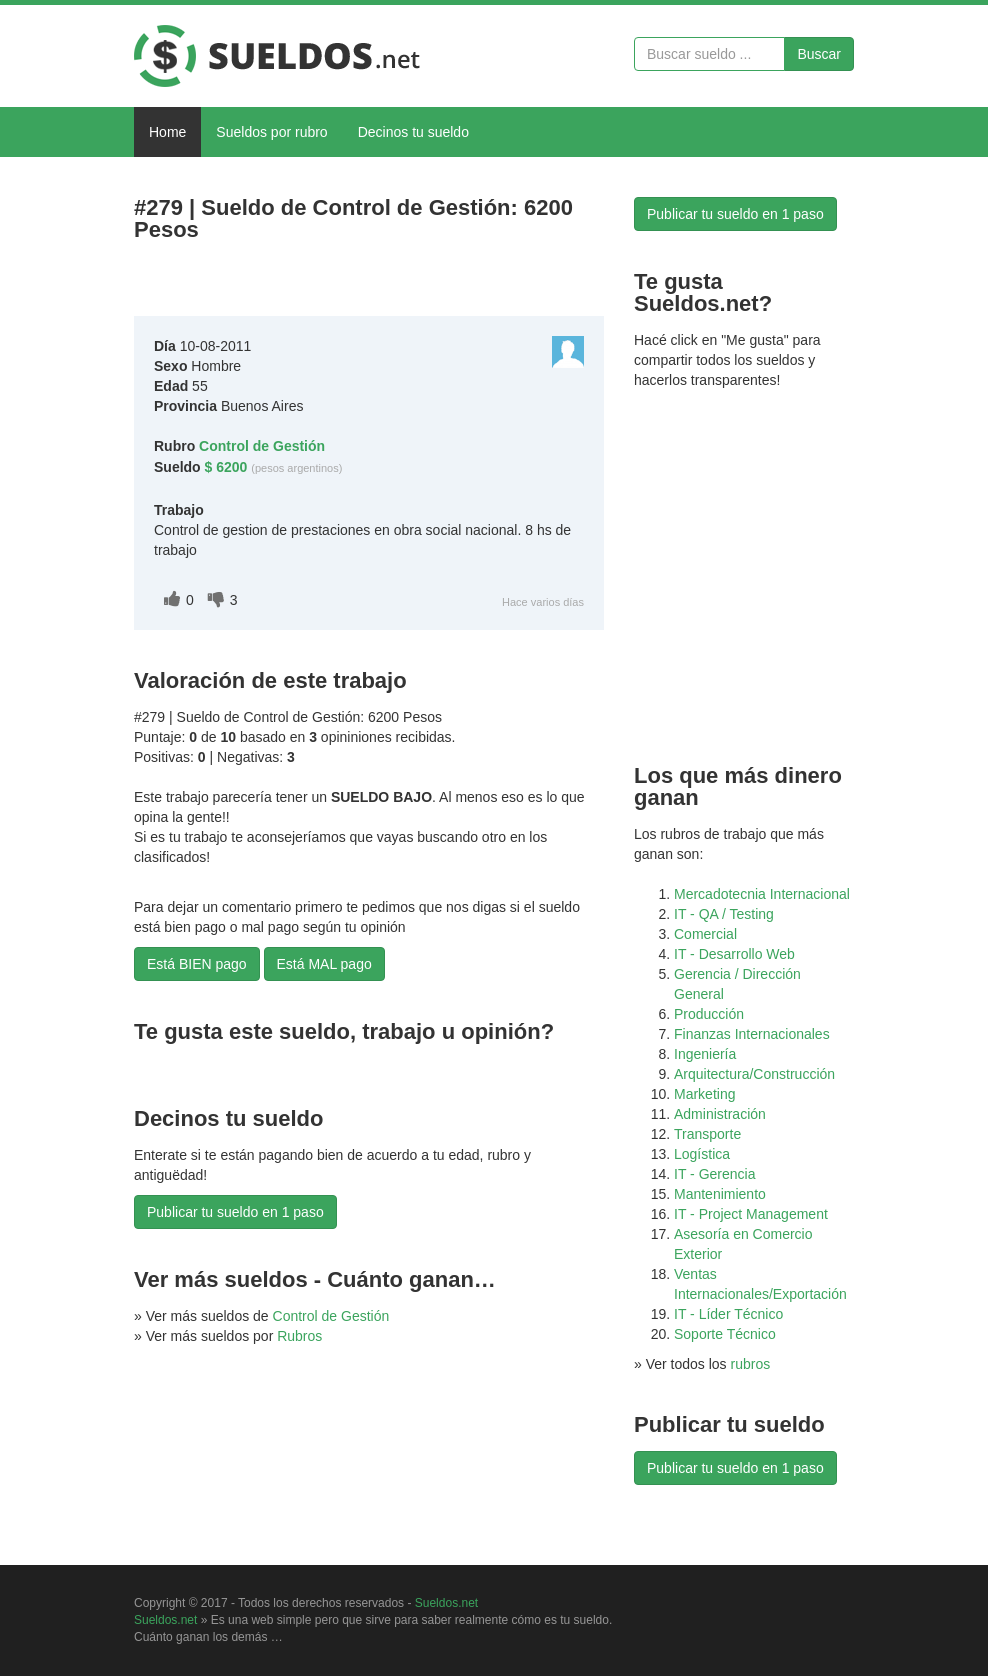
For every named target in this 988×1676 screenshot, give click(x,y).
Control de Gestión (331, 1316)
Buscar (819, 54)
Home (167, 132)
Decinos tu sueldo (413, 132)
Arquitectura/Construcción (754, 1074)
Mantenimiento (720, 1194)
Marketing (704, 1094)
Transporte (707, 1134)
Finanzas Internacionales (752, 1034)
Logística (702, 1154)
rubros (751, 1364)
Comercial (705, 934)
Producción (709, 1014)
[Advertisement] (368, 283)
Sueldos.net (446, 1603)
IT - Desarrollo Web (734, 954)
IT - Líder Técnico (728, 1314)
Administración (720, 1114)
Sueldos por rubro (271, 132)
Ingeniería (705, 1054)
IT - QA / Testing (724, 914)
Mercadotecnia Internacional (762, 894)
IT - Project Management (751, 1214)
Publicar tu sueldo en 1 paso (235, 1212)
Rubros (299, 1336)
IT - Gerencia (714, 1174)
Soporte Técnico (725, 1334)
